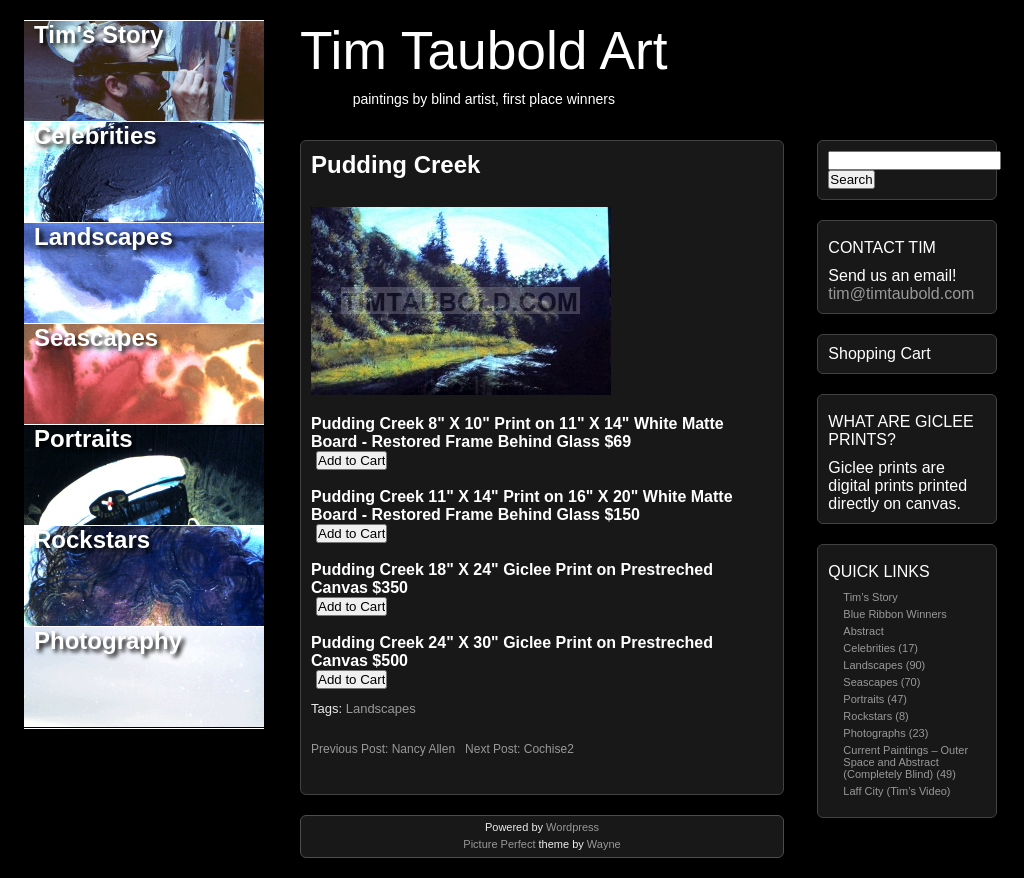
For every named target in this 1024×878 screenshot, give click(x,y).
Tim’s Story (870, 597)
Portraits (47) (875, 699)
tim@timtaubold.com (901, 293)
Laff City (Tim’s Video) (896, 791)
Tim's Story (98, 34)
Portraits (83, 438)
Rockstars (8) (875, 716)
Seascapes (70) (881, 682)
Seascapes (96, 337)
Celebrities (95, 135)
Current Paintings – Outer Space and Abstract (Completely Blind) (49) (905, 762)
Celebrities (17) (880, 648)
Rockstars (92, 539)
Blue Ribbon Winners (894, 614)
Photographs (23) (885, 733)
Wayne (604, 844)
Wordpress (572, 827)
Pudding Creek (395, 164)
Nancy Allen (423, 749)
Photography (108, 640)
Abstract (863, 631)
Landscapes (103, 236)
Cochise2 (549, 749)
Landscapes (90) (884, 665)
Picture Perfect (499, 844)
